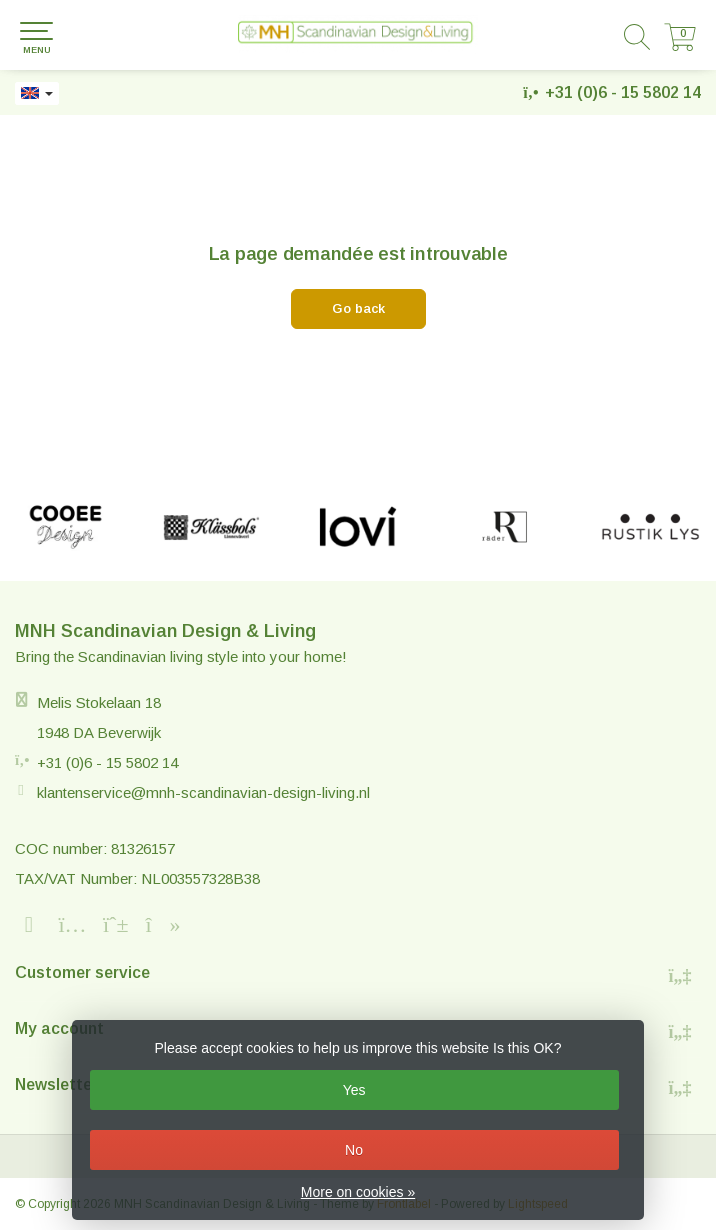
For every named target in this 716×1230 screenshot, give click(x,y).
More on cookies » (358, 1192)
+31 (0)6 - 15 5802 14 (623, 92)
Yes (354, 1090)
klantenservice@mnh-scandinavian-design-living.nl (203, 792)
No (354, 1150)
